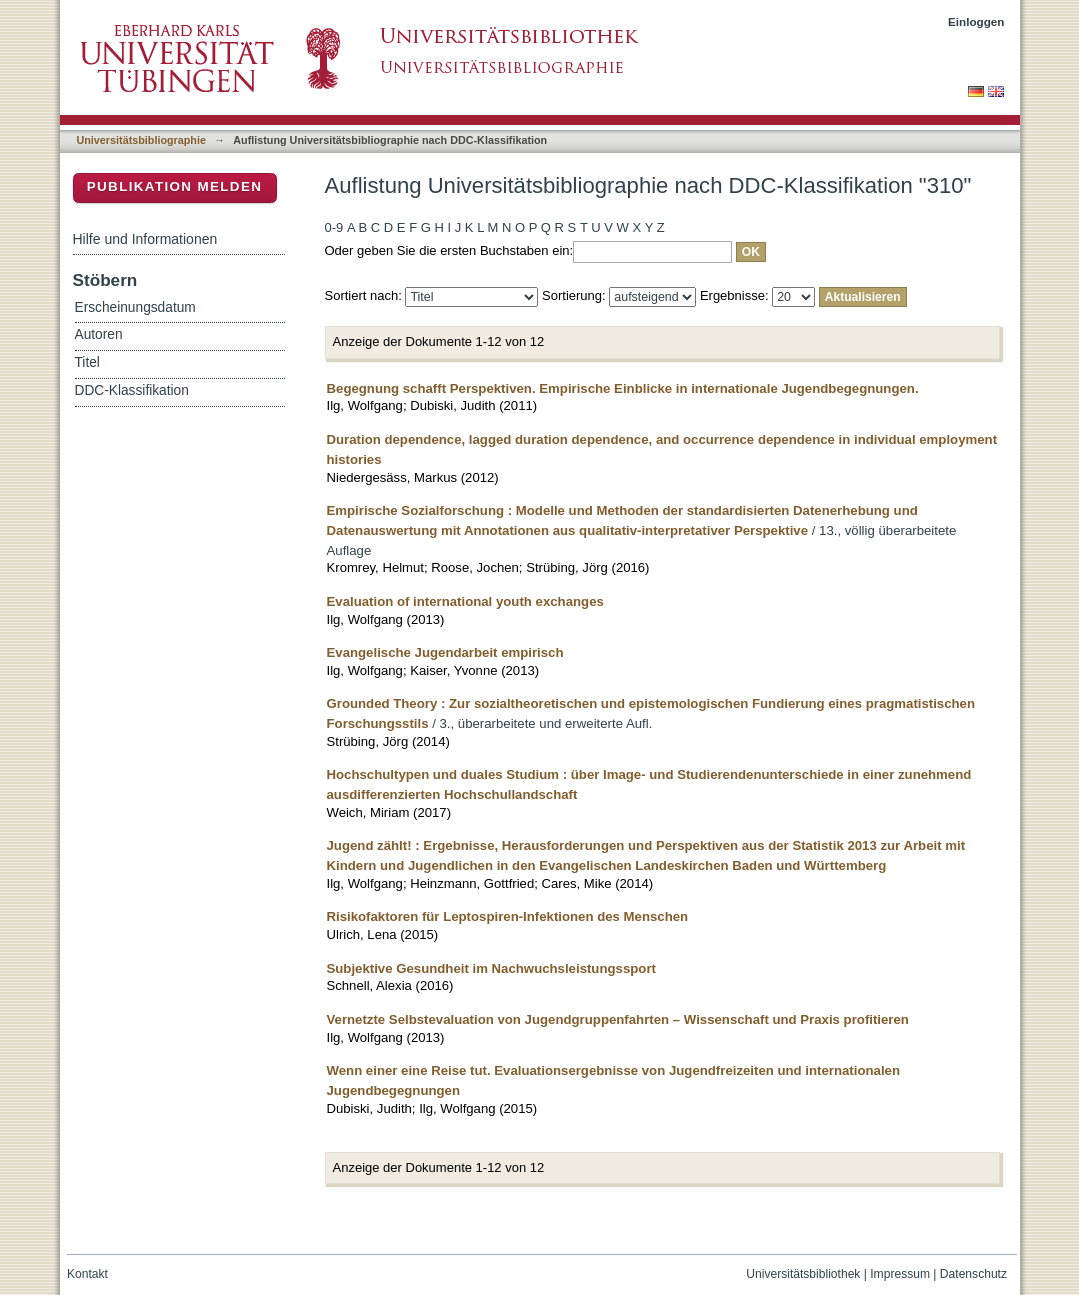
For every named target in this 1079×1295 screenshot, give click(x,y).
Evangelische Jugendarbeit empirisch (445, 652)
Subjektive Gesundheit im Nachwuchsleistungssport (491, 968)
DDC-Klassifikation (132, 390)
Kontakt (87, 1274)
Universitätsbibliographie (141, 140)
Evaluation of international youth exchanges (465, 601)
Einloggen (976, 21)
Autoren (99, 334)
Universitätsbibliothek (803, 1274)
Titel (87, 362)
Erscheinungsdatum (135, 307)
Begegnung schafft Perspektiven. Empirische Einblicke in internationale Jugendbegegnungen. (623, 388)
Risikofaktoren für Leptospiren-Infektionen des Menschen (508, 916)
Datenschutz (973, 1274)
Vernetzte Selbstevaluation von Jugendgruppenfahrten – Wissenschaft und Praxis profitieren (618, 1019)
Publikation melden (175, 186)
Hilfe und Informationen (145, 239)
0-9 (334, 227)
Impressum (900, 1274)
